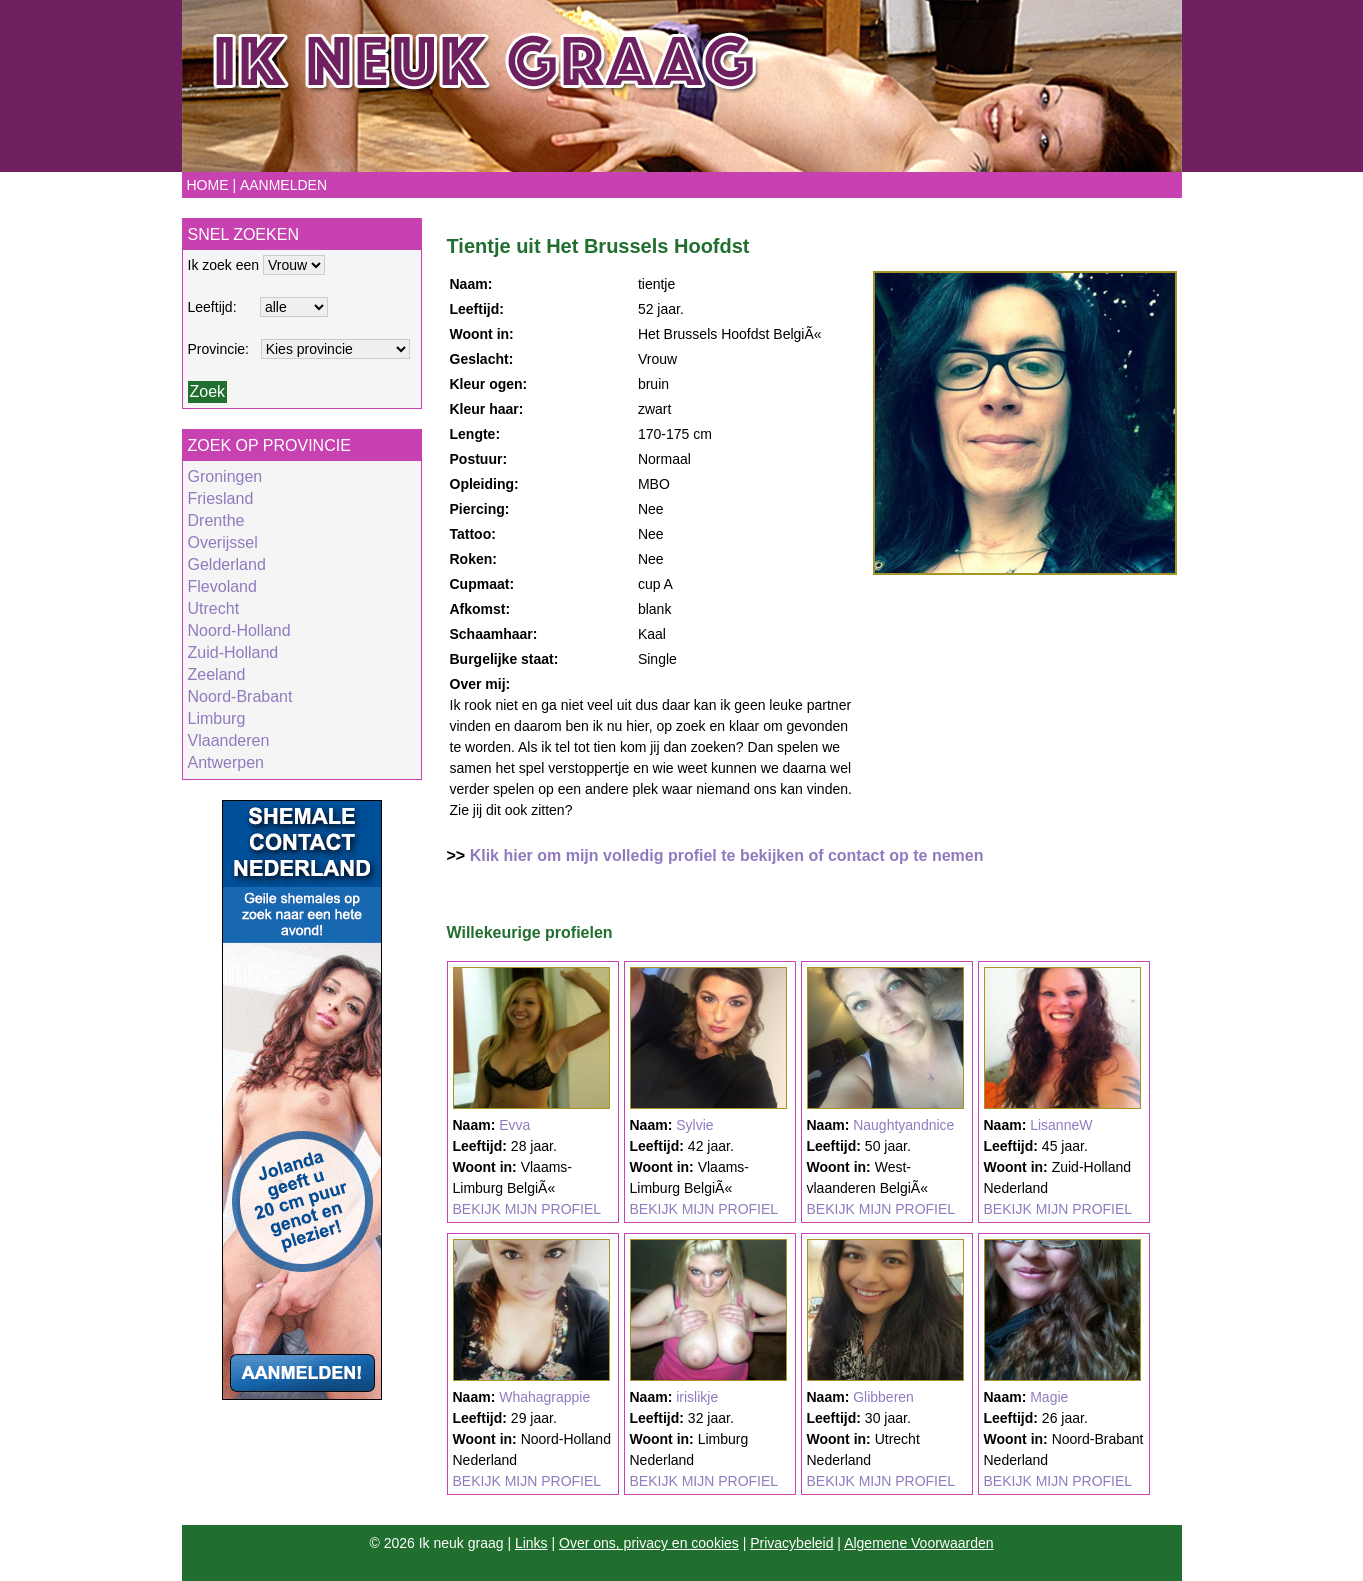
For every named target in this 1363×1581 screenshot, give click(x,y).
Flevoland (222, 586)
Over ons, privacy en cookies (649, 1543)
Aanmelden (283, 185)
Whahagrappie (544, 1397)
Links (531, 1543)
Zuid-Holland (233, 652)
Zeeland (217, 674)
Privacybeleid (791, 1543)
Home (208, 185)
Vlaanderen (229, 740)
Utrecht (214, 608)
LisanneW (1061, 1125)
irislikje (697, 1397)
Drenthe (216, 520)
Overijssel (223, 542)
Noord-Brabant (240, 696)
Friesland (221, 498)
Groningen (225, 476)
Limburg (217, 718)
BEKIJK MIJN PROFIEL (527, 1209)
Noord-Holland (239, 630)
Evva (514, 1125)
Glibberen (883, 1397)
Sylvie (694, 1125)
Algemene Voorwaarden (918, 1543)
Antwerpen (226, 762)
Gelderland (227, 564)
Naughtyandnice (903, 1125)
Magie (1049, 1397)
